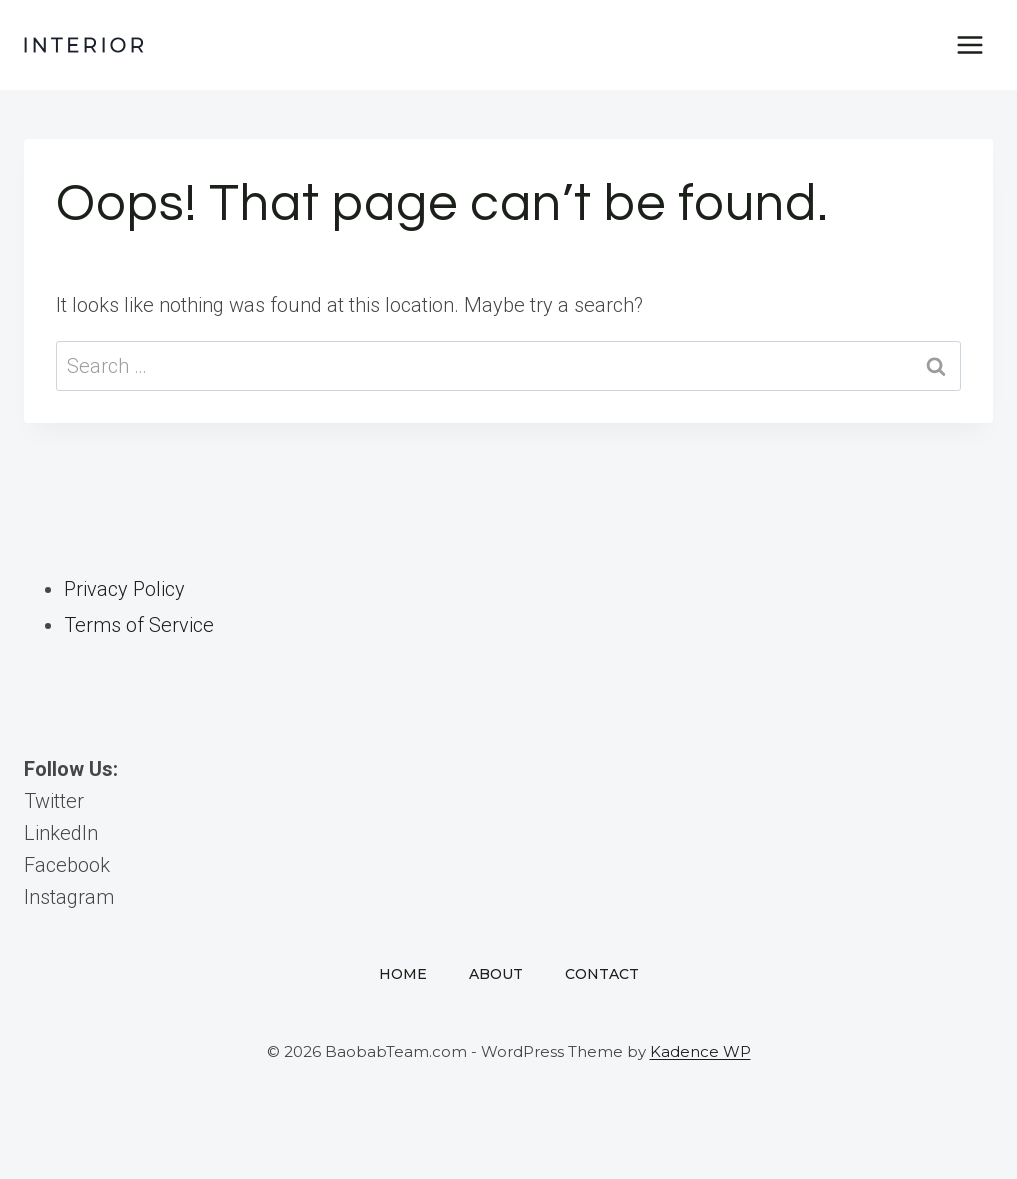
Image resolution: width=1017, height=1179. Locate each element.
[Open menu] (969, 44)
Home (403, 974)
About (496, 974)
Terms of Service (139, 625)
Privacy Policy (124, 589)
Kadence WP (700, 1051)
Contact (602, 974)
